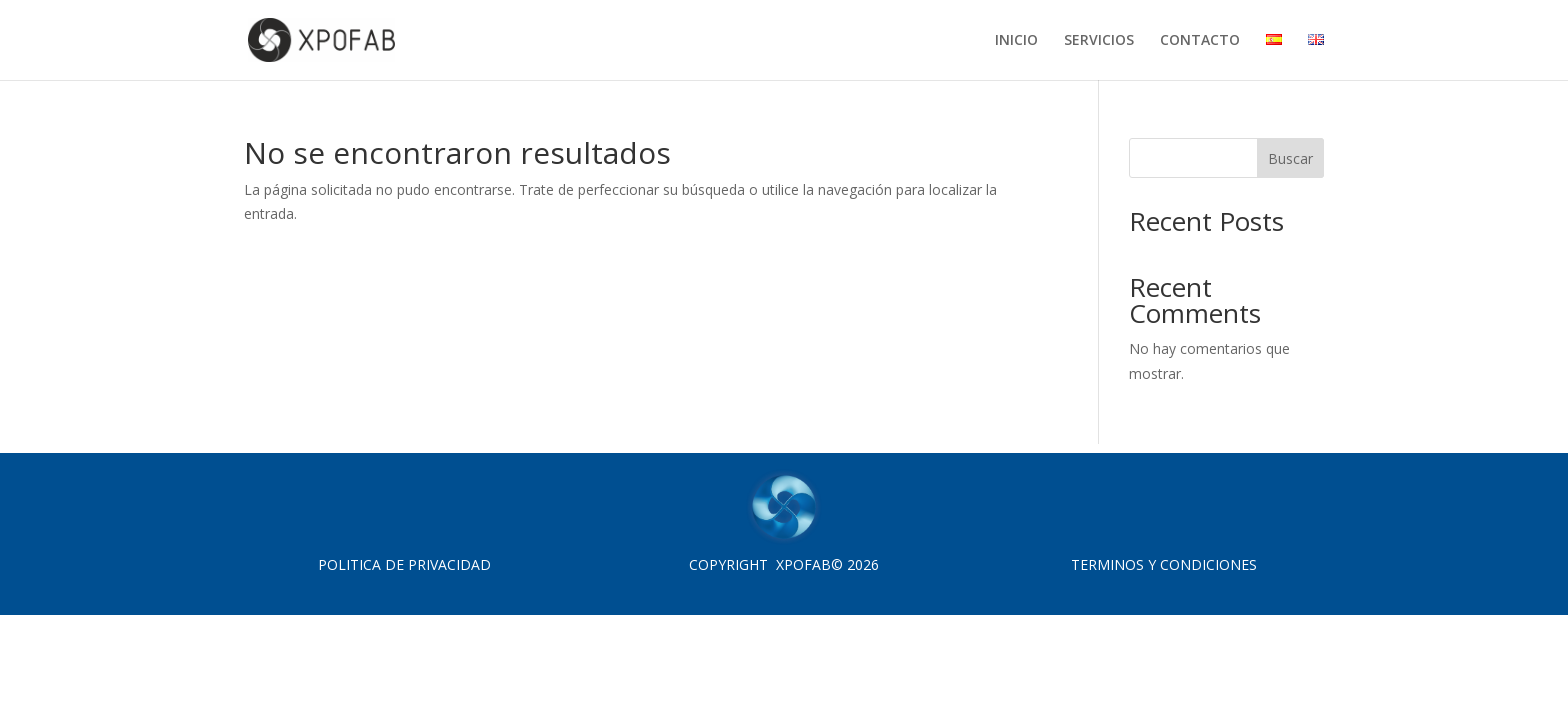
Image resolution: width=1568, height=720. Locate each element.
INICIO (1016, 41)
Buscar (1290, 158)
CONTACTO (1200, 41)
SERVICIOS (1099, 41)
